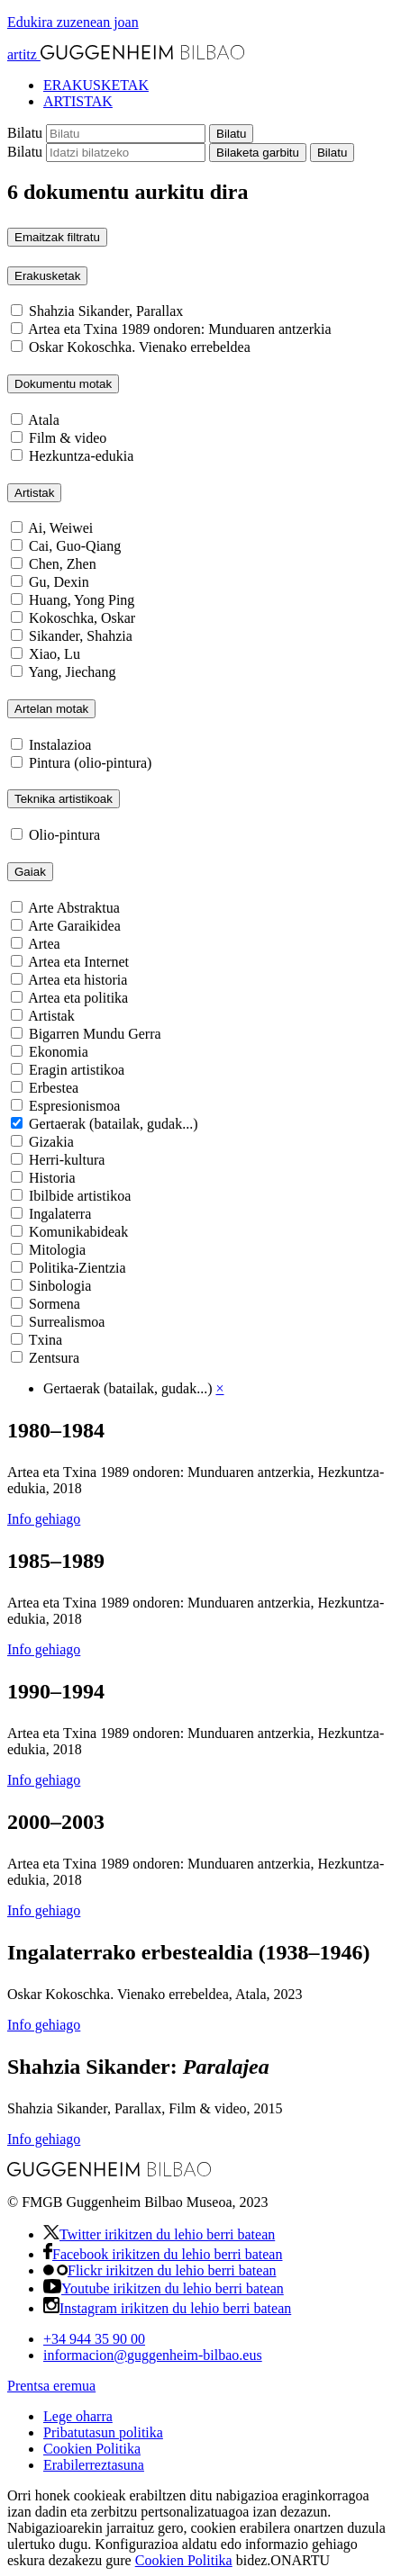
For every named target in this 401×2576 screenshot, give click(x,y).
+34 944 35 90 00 (94, 2338)
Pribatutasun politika (103, 2432)
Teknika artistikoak (63, 799)
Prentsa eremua (51, 2385)
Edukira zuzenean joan (73, 22)
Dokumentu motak (63, 384)
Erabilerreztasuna (93, 2464)
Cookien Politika (92, 2448)
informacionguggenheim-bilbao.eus (152, 2355)
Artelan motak (51, 709)
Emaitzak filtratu (57, 237)
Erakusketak (47, 276)
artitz (125, 54)
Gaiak (30, 871)
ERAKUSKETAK (96, 85)
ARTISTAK (78, 101)
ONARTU (300, 2560)
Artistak (34, 493)
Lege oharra (78, 2416)
